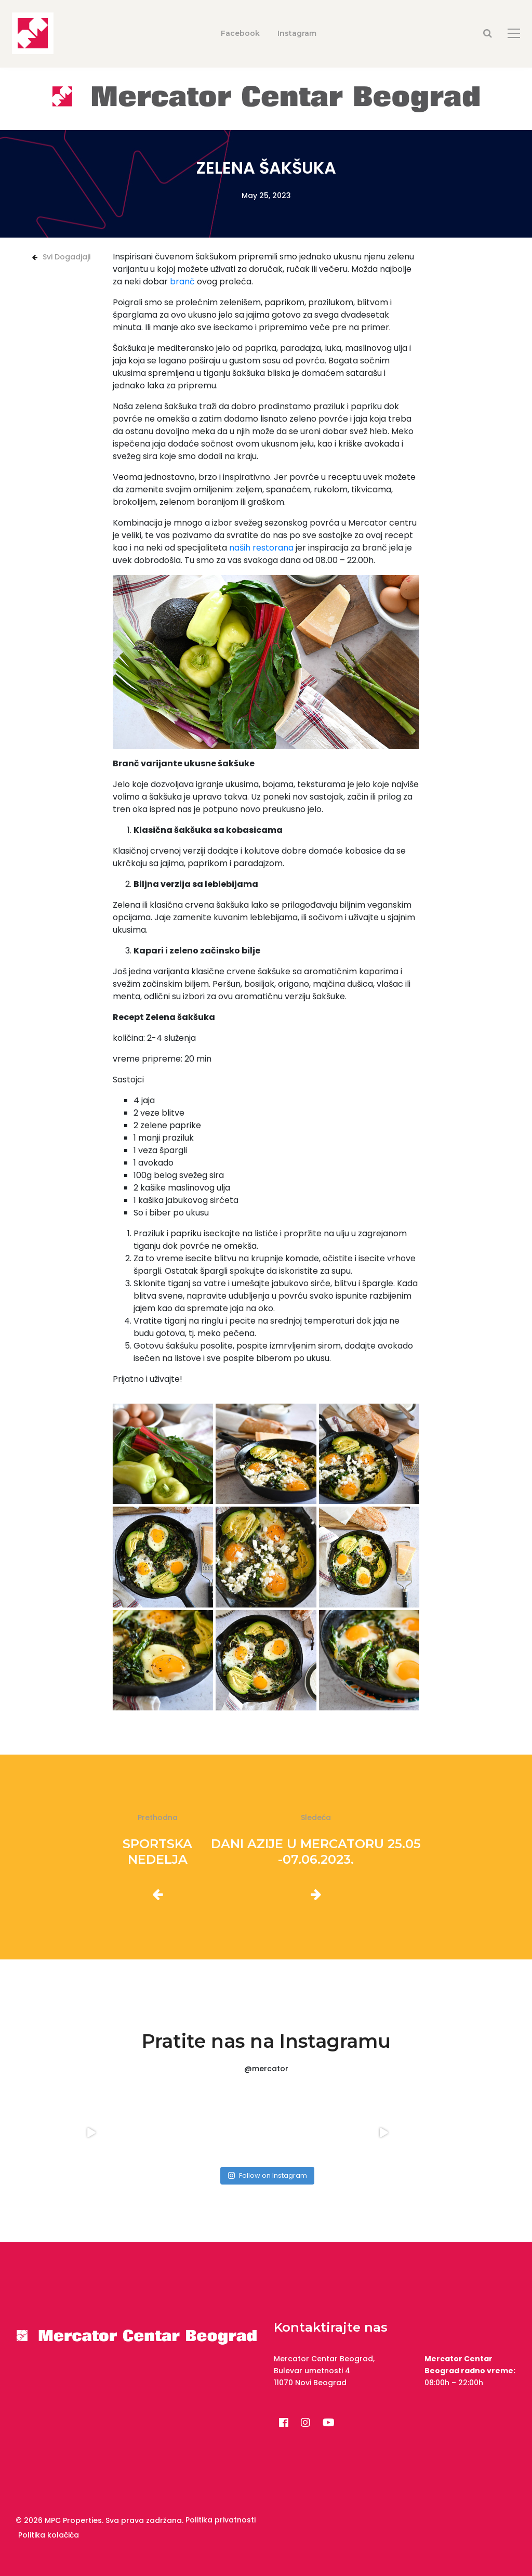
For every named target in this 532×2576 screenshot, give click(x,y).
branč (182, 281)
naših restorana (261, 548)
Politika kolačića (48, 2535)
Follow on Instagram (267, 2175)
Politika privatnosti (220, 2520)
